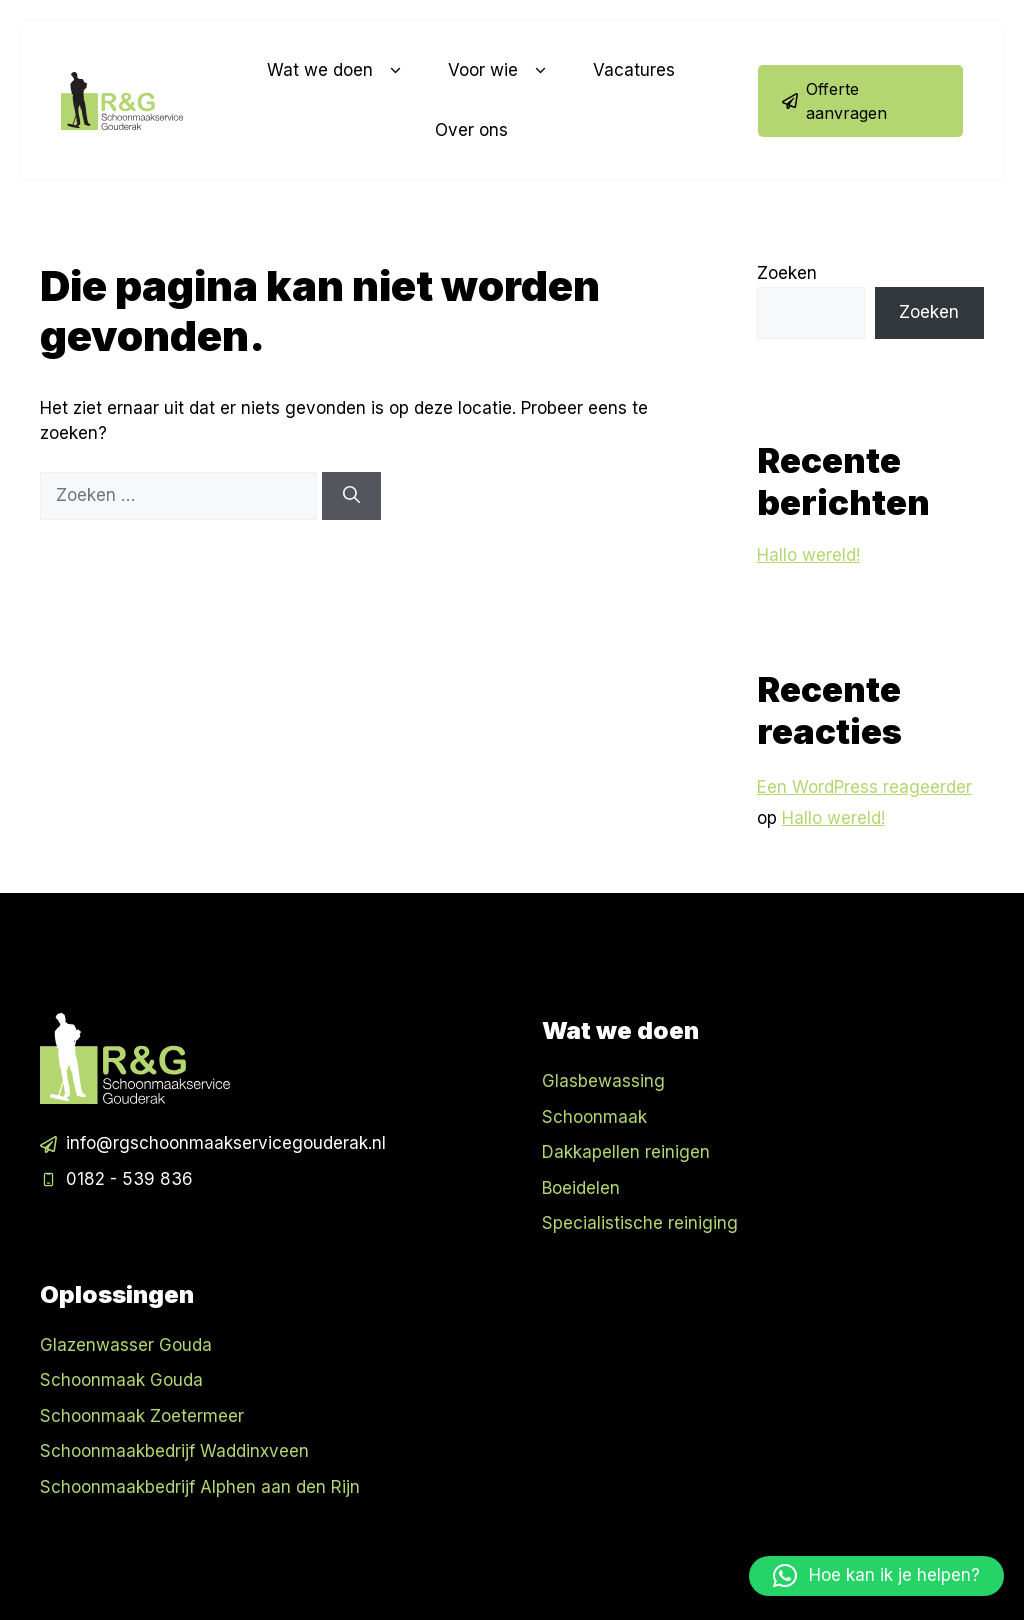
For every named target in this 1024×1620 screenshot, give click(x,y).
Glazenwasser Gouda (126, 1345)
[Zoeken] (351, 496)
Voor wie (500, 71)
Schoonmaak (594, 1117)
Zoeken (787, 273)
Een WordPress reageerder (864, 787)
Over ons (471, 130)
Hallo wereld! (808, 555)
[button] (876, 1576)
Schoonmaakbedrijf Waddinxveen (174, 1451)
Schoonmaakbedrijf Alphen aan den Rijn (200, 1487)
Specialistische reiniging (640, 1223)
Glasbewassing (603, 1081)
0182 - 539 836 (129, 1179)
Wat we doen (337, 71)
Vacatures (634, 70)
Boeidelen (581, 1188)
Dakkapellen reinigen (626, 1152)
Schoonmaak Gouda (121, 1380)
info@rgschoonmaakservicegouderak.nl (226, 1143)
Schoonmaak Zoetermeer (142, 1416)
